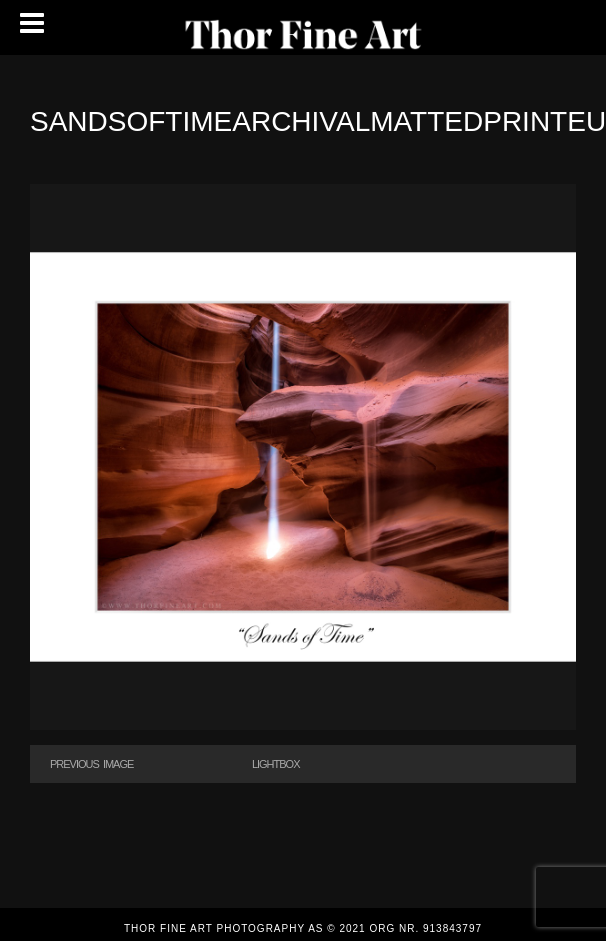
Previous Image (91, 764)
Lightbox (276, 764)
